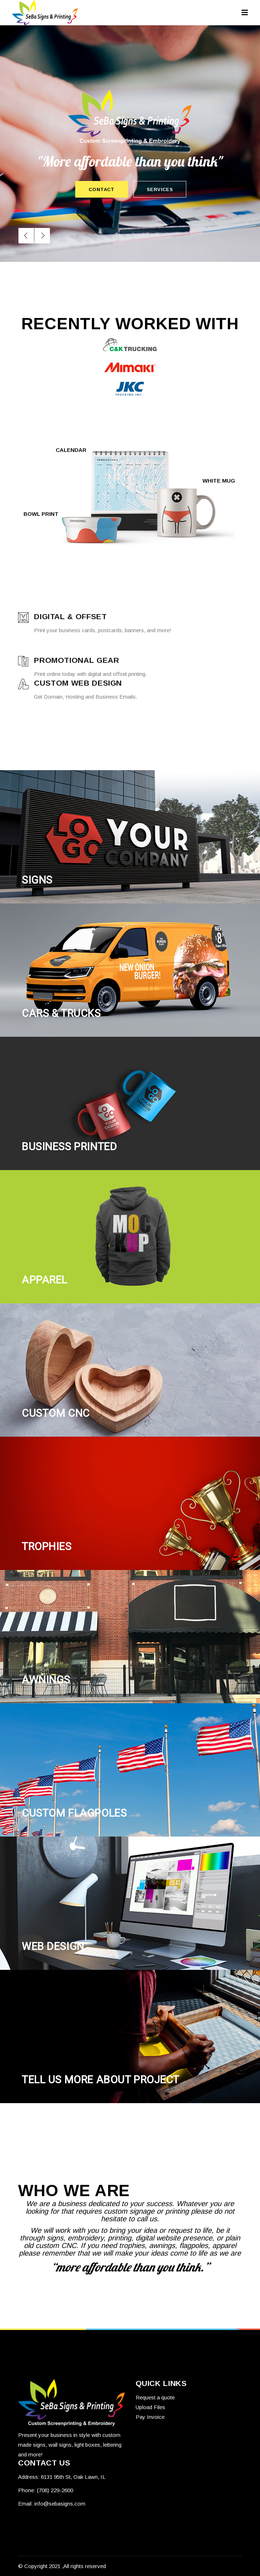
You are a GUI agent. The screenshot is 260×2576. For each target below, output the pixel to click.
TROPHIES (47, 1546)
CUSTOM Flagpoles (74, 1813)
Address (28, 2477)
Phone (26, 2490)
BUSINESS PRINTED (69, 1146)
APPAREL (44, 1280)
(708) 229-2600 (55, 2490)
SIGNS (37, 880)
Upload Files (150, 2407)
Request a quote (155, 2397)
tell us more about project (100, 2080)
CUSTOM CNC (56, 1413)
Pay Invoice (150, 2417)
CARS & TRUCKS (61, 1013)
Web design (53, 1946)
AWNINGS (46, 1680)
